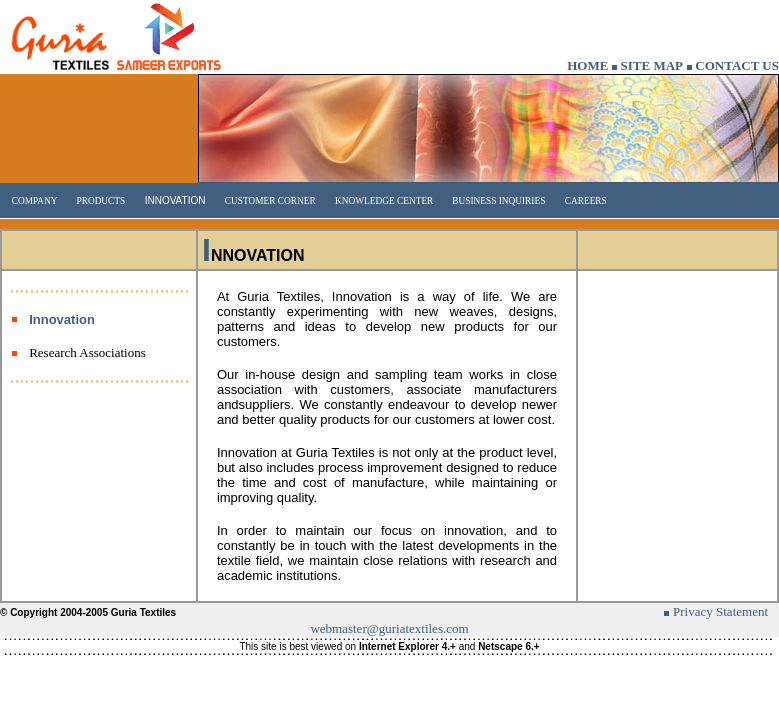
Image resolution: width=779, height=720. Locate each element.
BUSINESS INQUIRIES (497, 201)
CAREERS (586, 201)
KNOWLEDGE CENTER (384, 201)
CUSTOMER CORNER (270, 201)
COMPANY (35, 201)
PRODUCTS (99, 201)
